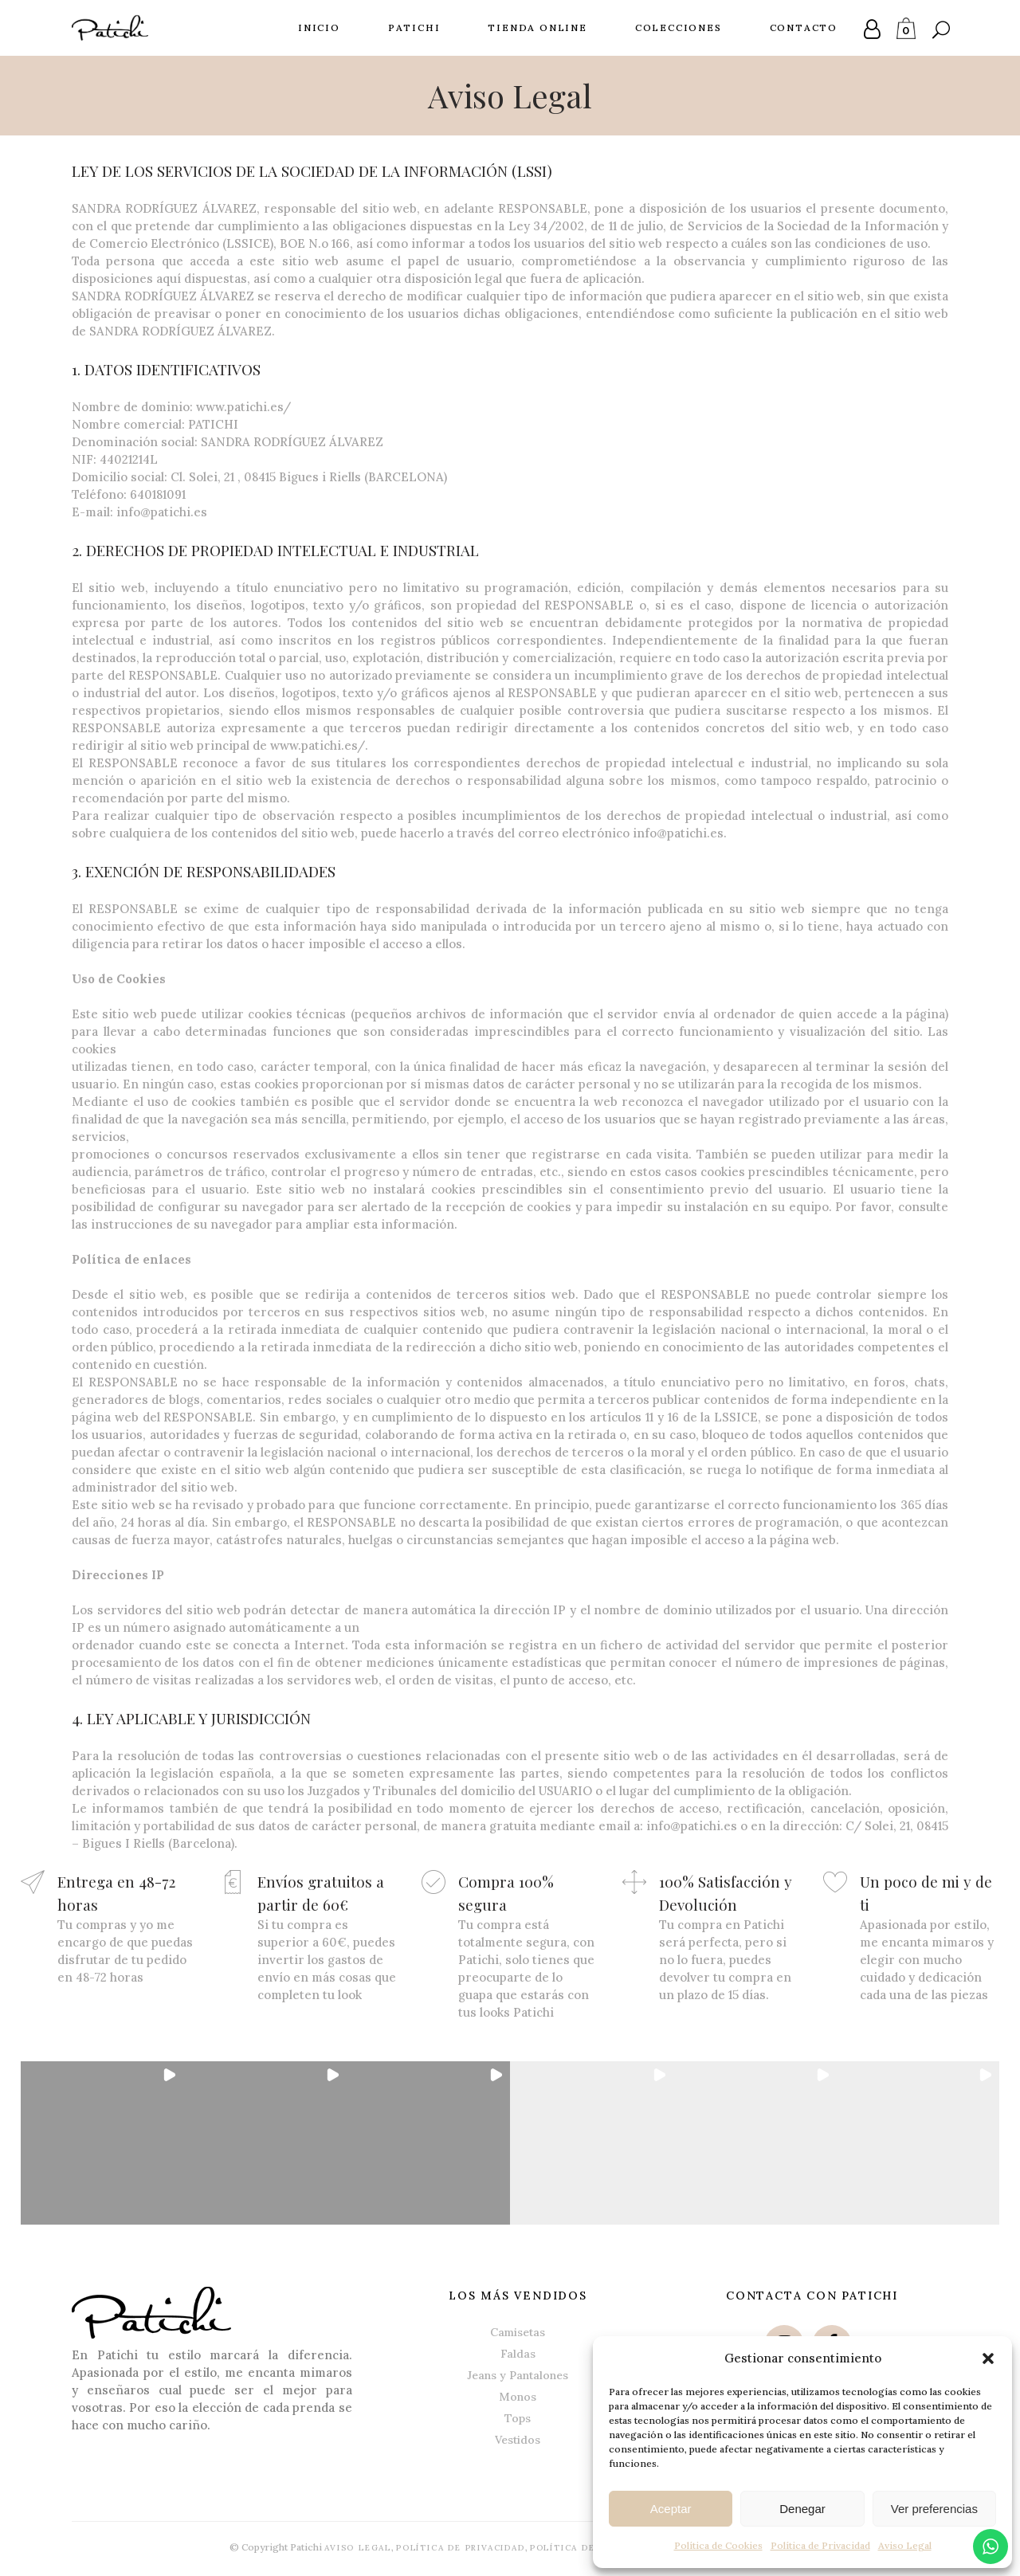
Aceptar (671, 2508)
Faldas (518, 2352)
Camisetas (517, 2330)
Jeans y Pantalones (517, 2373)
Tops (517, 2416)
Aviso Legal (905, 2545)
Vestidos (517, 2438)
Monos (517, 2395)
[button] (988, 2358)
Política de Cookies (718, 2545)
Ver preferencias (934, 2508)
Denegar (802, 2508)
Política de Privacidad (820, 2545)
